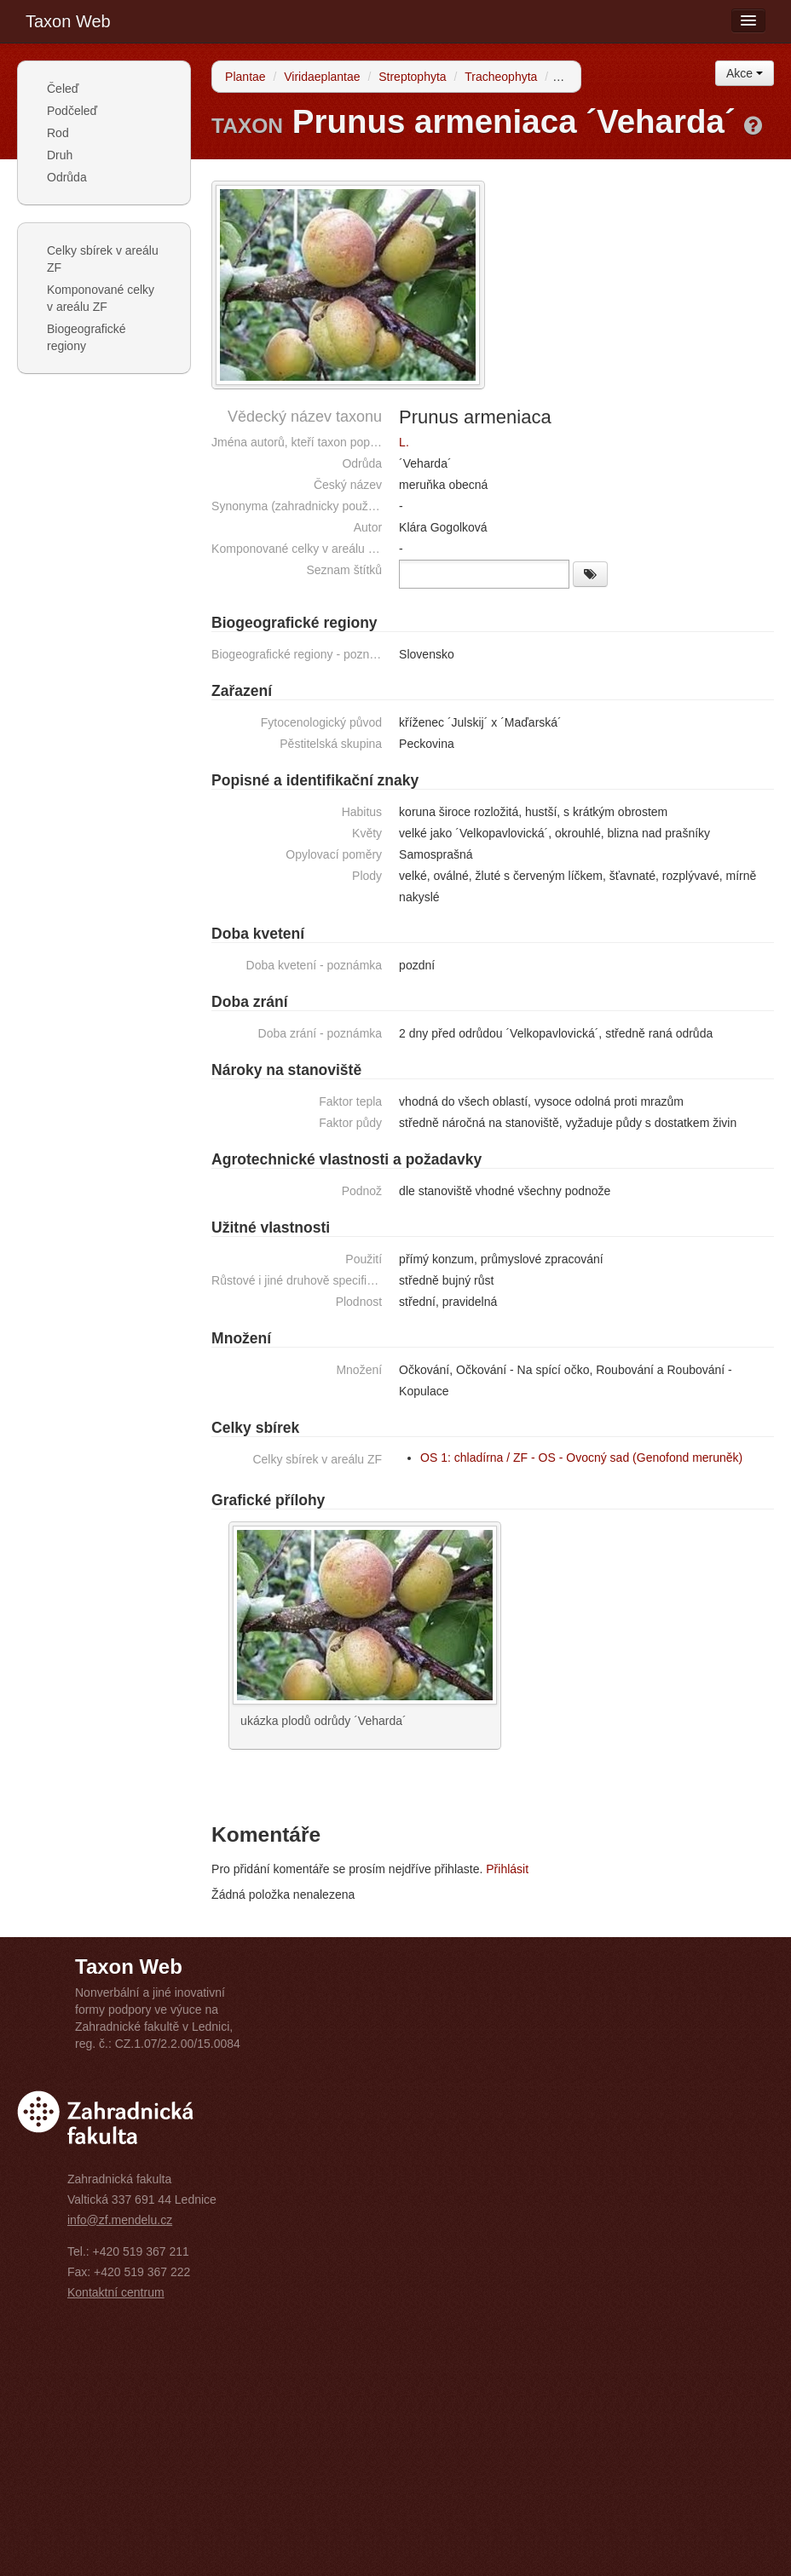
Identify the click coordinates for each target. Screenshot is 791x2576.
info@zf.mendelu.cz (119, 2220)
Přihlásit (507, 1869)
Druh (59, 155)
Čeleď (62, 88)
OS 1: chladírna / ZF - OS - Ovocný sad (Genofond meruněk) (581, 1457)
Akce (744, 73)
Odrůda (67, 177)
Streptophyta (412, 76)
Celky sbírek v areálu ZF (103, 259)
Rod (58, 133)
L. (404, 442)
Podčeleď (72, 111)
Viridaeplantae (322, 76)
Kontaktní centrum (116, 2292)
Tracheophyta (501, 76)
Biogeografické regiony (86, 337)
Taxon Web (68, 21)
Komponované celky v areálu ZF (100, 298)
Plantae (245, 76)
